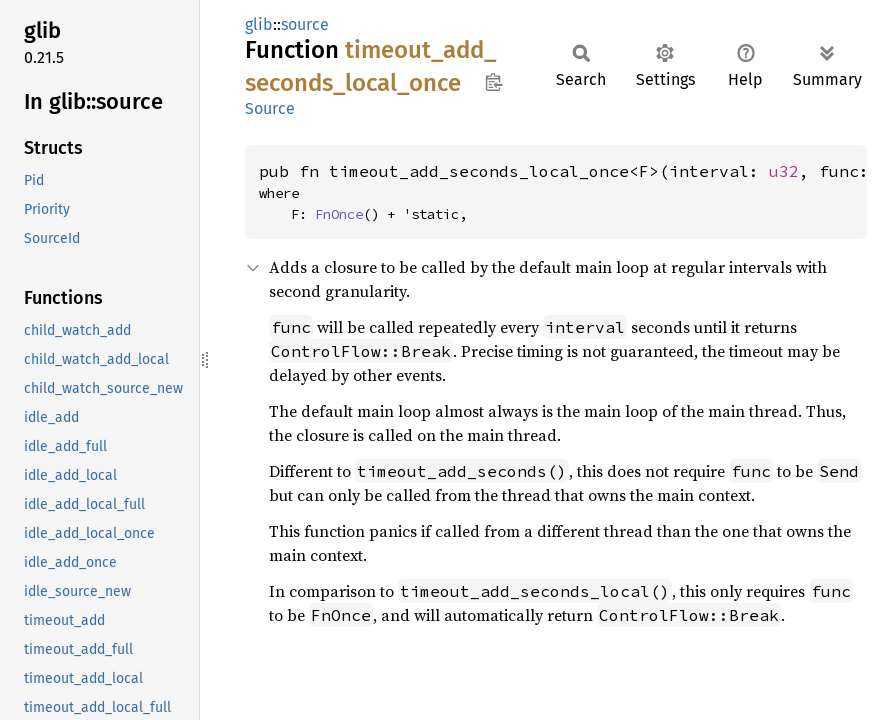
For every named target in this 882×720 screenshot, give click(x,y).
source (305, 24)
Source (270, 108)
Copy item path (493, 82)
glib (259, 24)
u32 (784, 171)
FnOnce (339, 214)
